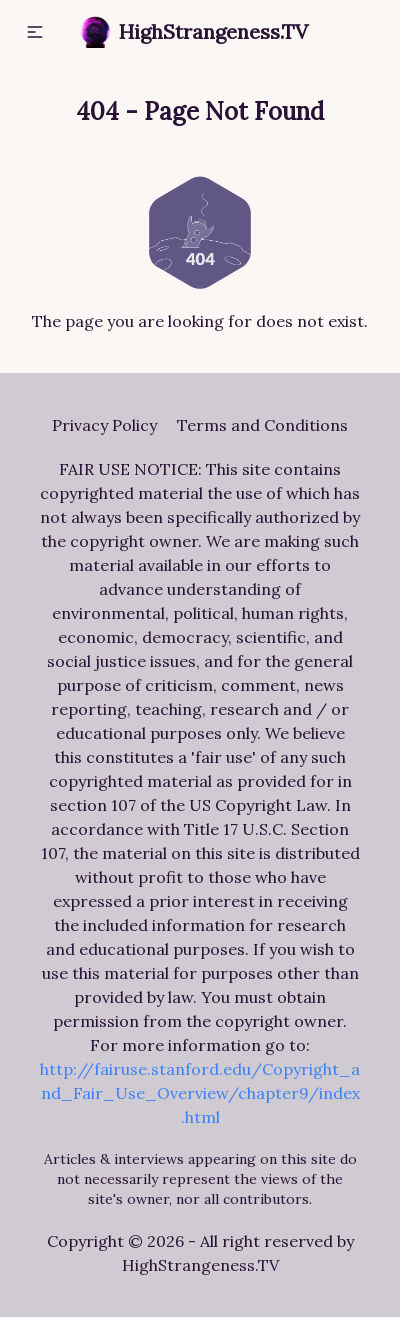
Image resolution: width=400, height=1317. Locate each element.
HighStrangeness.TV (193, 32)
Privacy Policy (104, 425)
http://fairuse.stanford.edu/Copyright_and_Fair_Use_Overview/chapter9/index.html (200, 1093)
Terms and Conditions (262, 425)
